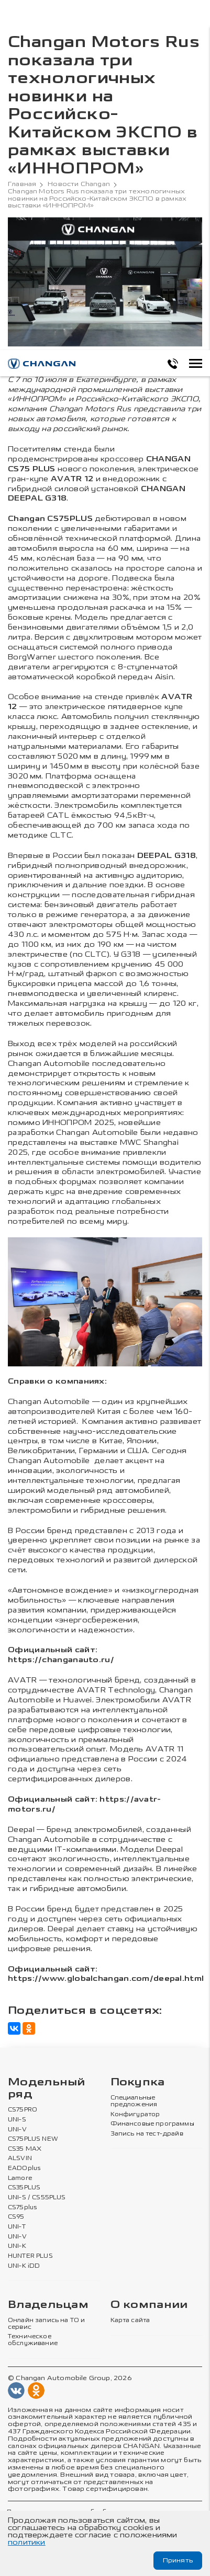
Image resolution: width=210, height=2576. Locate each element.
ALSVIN (20, 2158)
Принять (178, 2560)
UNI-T (17, 2227)
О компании (149, 2305)
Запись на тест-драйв (146, 2134)
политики (27, 2542)
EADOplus (24, 2168)
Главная (22, 184)
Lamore (20, 2178)
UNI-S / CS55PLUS (37, 2198)
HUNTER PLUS (30, 2256)
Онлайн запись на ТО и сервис (46, 2323)
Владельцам (48, 2305)
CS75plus (22, 2207)
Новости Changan (79, 184)
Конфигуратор (135, 2114)
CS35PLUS (24, 2188)
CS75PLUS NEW (33, 2139)
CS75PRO (22, 2110)
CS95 (16, 2217)
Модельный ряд (46, 2088)
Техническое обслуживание (33, 2340)
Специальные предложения (134, 2101)
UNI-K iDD (24, 2266)
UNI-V (17, 2130)
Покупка (137, 2082)
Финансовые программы (152, 2124)
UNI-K (17, 2246)
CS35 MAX (24, 2149)
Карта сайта (130, 2320)
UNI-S (17, 2120)
